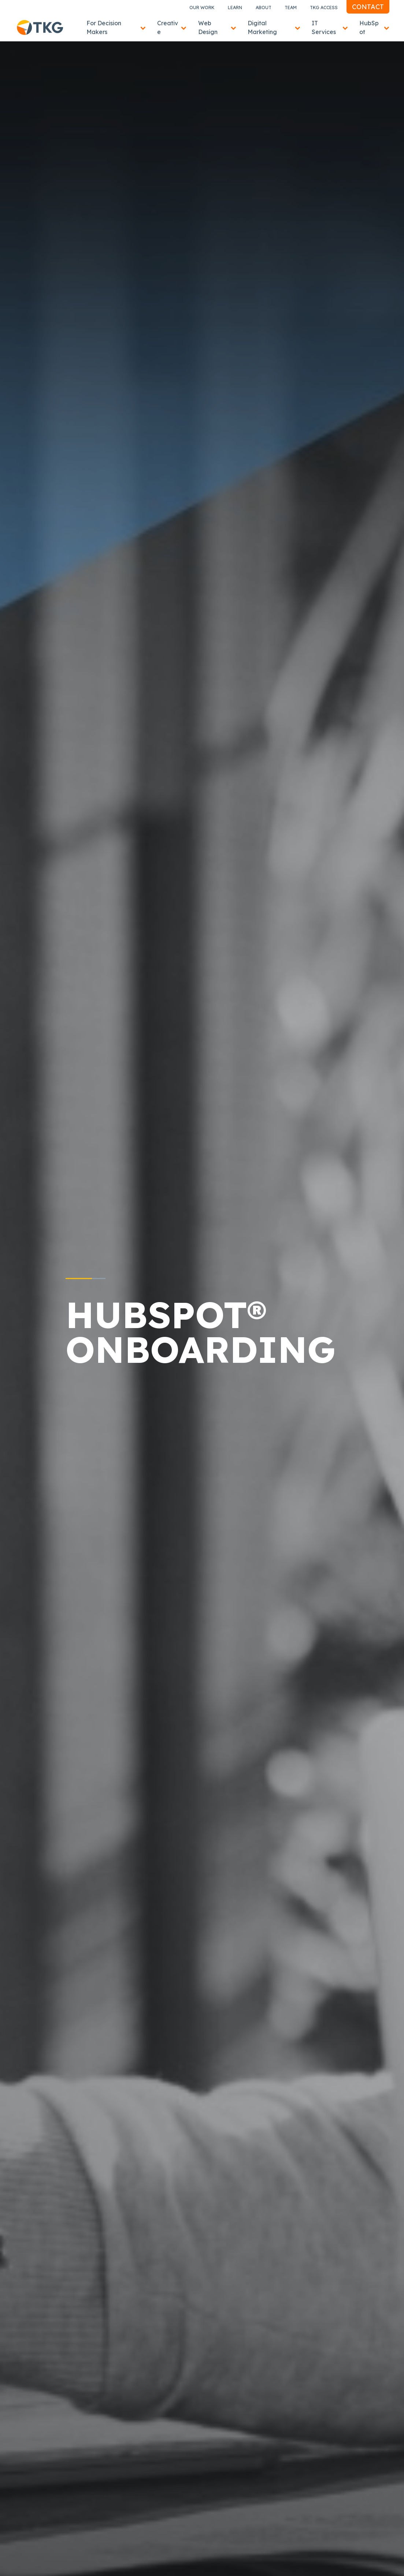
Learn (235, 7)
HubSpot (369, 27)
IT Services (324, 27)
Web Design (208, 27)
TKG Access (324, 7)
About (263, 7)
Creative (167, 27)
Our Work (202, 7)
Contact (368, 7)
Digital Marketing (262, 27)
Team (291, 7)
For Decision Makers (103, 27)
